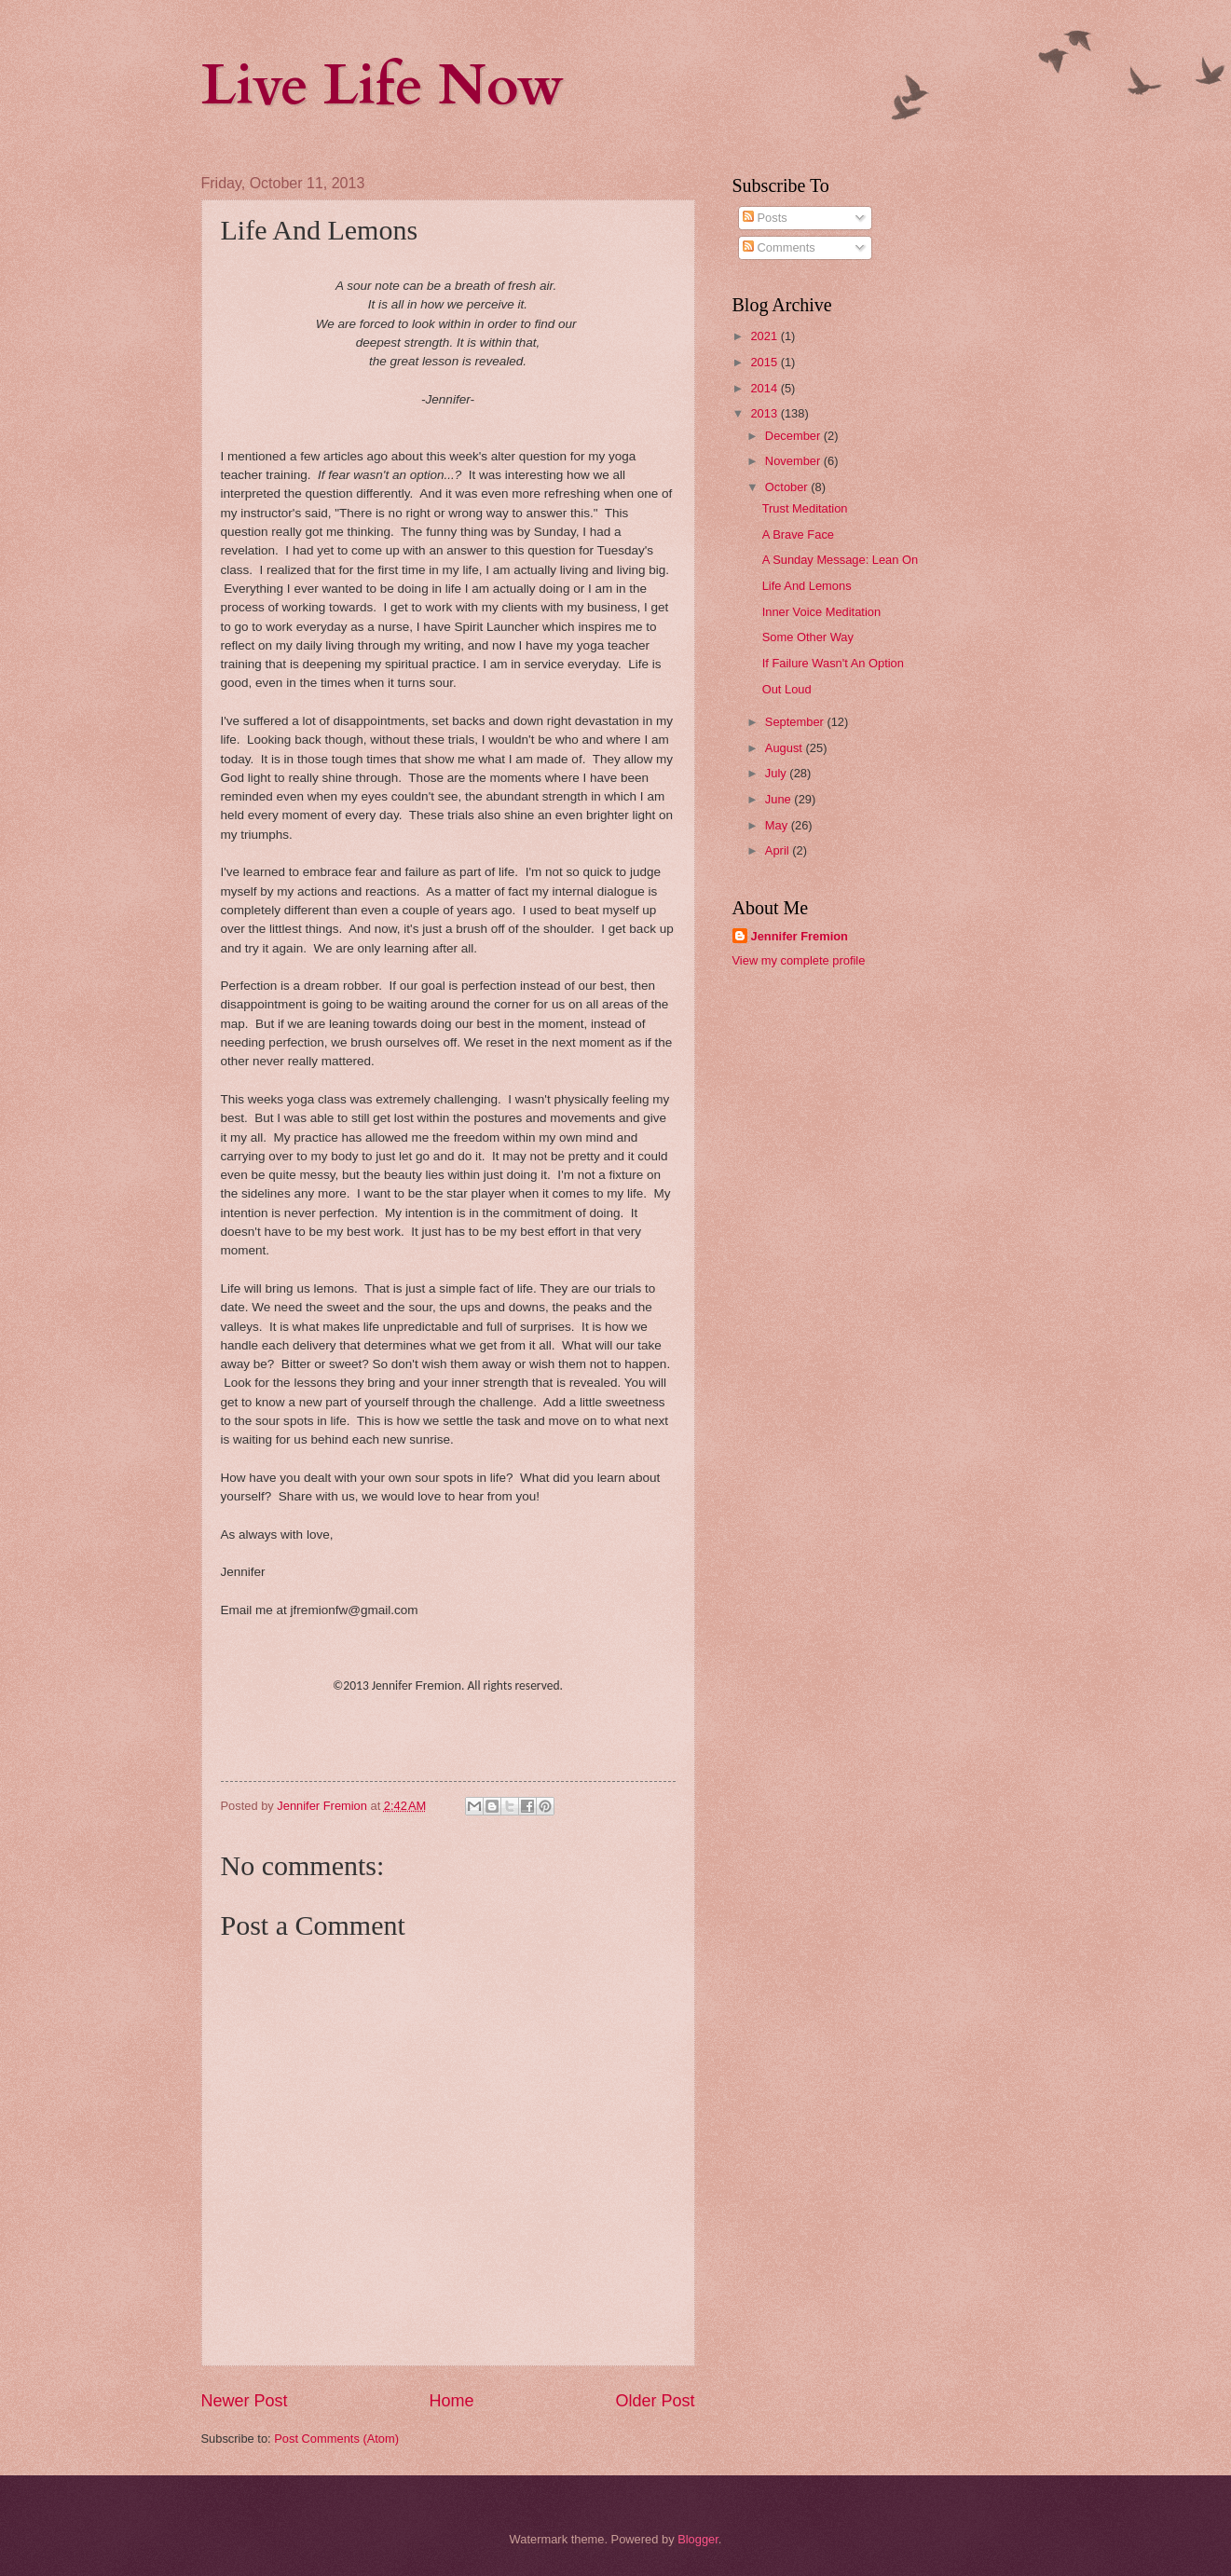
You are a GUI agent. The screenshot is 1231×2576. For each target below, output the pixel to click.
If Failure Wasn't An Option (833, 663)
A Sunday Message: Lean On (840, 560)
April (778, 850)
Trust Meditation (805, 508)
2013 (765, 413)
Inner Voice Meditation (821, 612)
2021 (765, 336)
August (785, 748)
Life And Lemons (807, 586)
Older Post (654, 2400)
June (780, 799)
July (777, 773)
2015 (765, 362)
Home (451, 2400)
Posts (765, 218)
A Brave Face (798, 534)
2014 (765, 388)
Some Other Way (808, 637)
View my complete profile (799, 960)
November (794, 461)
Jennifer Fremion (799, 936)
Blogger (697, 2539)
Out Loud (787, 689)
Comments (779, 247)
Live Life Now (382, 86)
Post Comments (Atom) (336, 2439)
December (794, 436)
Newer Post (244, 2400)
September (796, 722)
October (788, 487)
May (778, 825)
